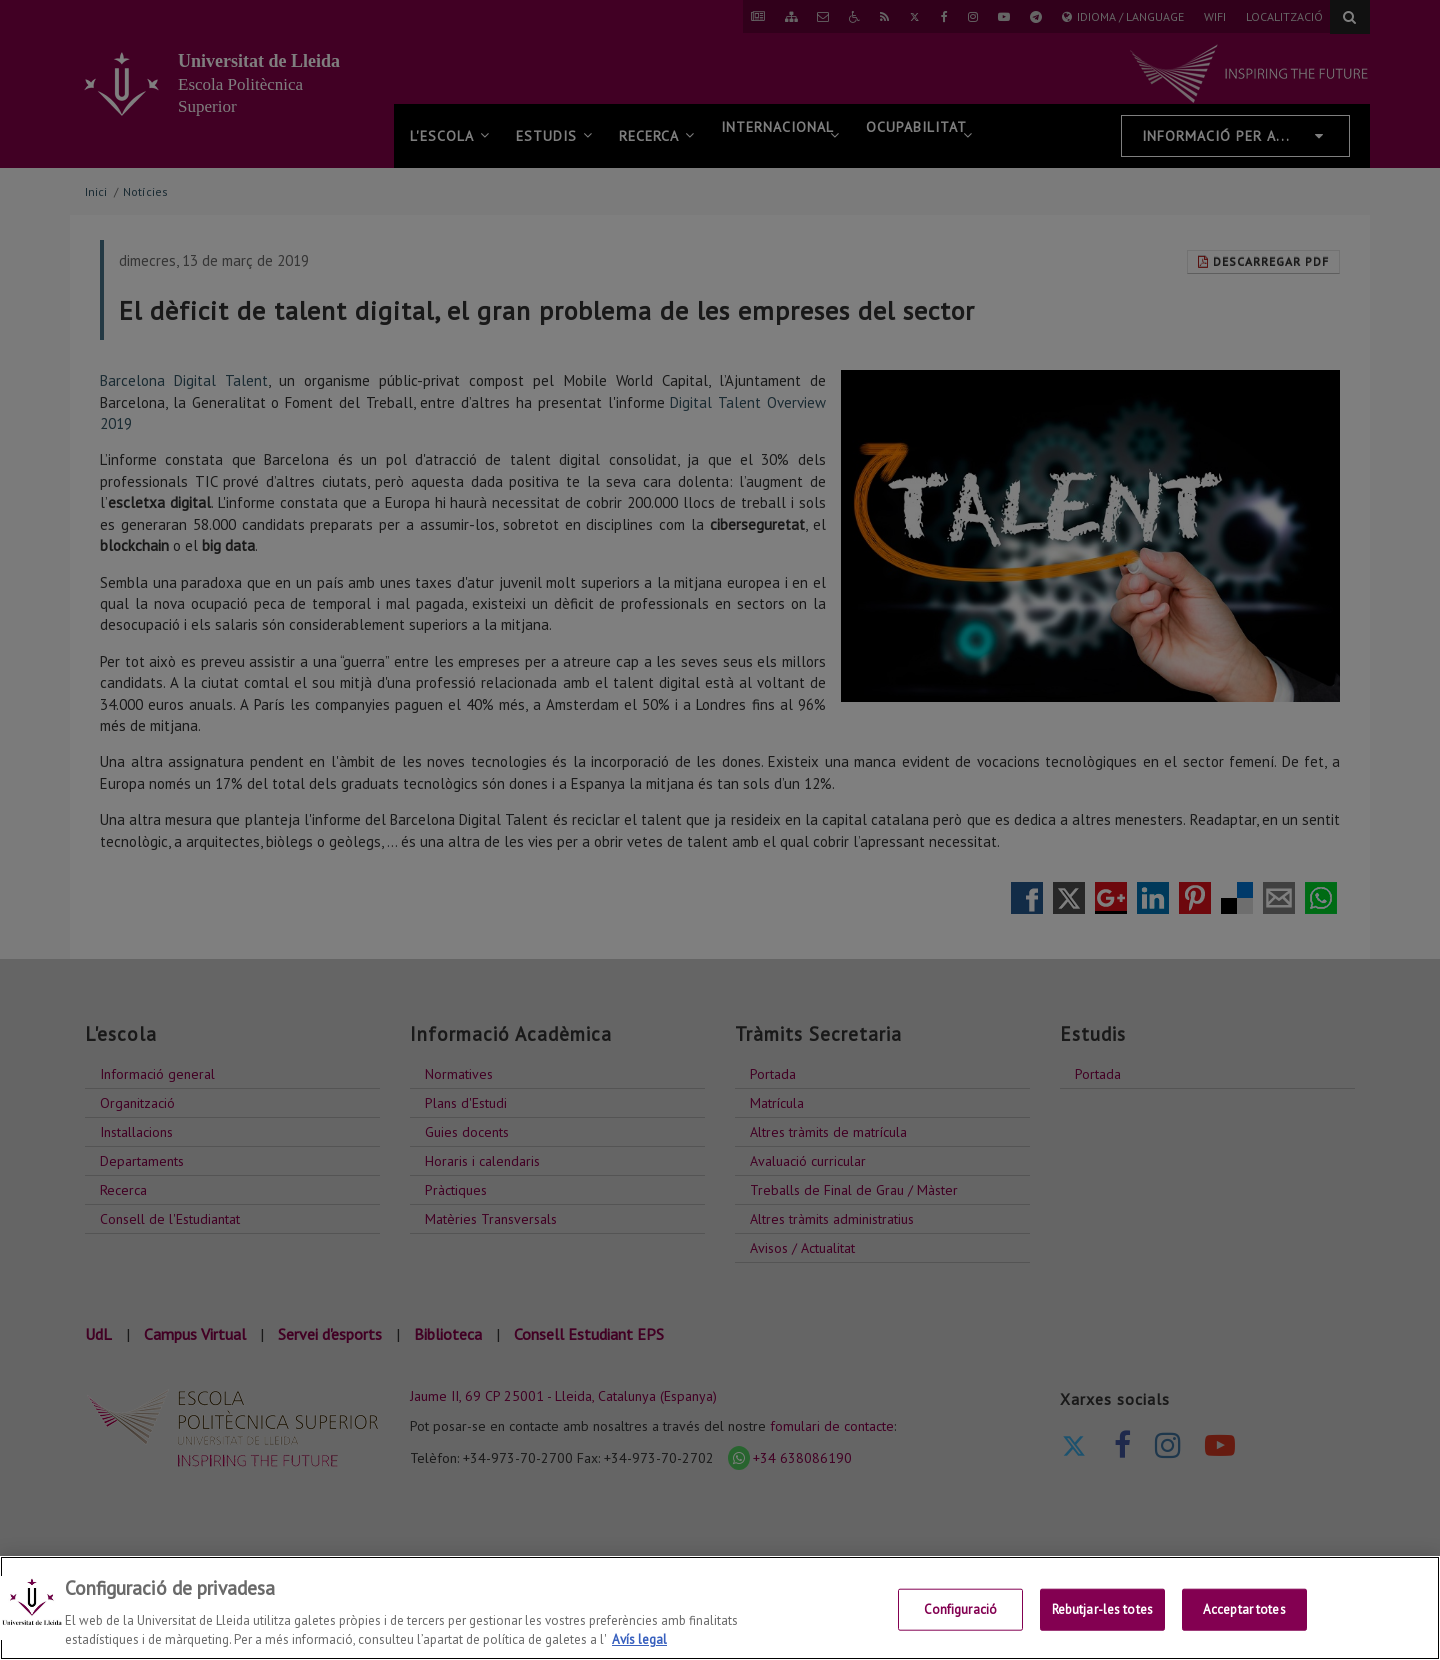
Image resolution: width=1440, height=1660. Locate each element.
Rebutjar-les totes (1102, 1609)
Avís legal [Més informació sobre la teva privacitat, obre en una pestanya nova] (639, 1639)
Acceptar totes (1244, 1609)
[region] (720, 1608)
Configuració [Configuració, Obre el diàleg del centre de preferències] (961, 1609)
